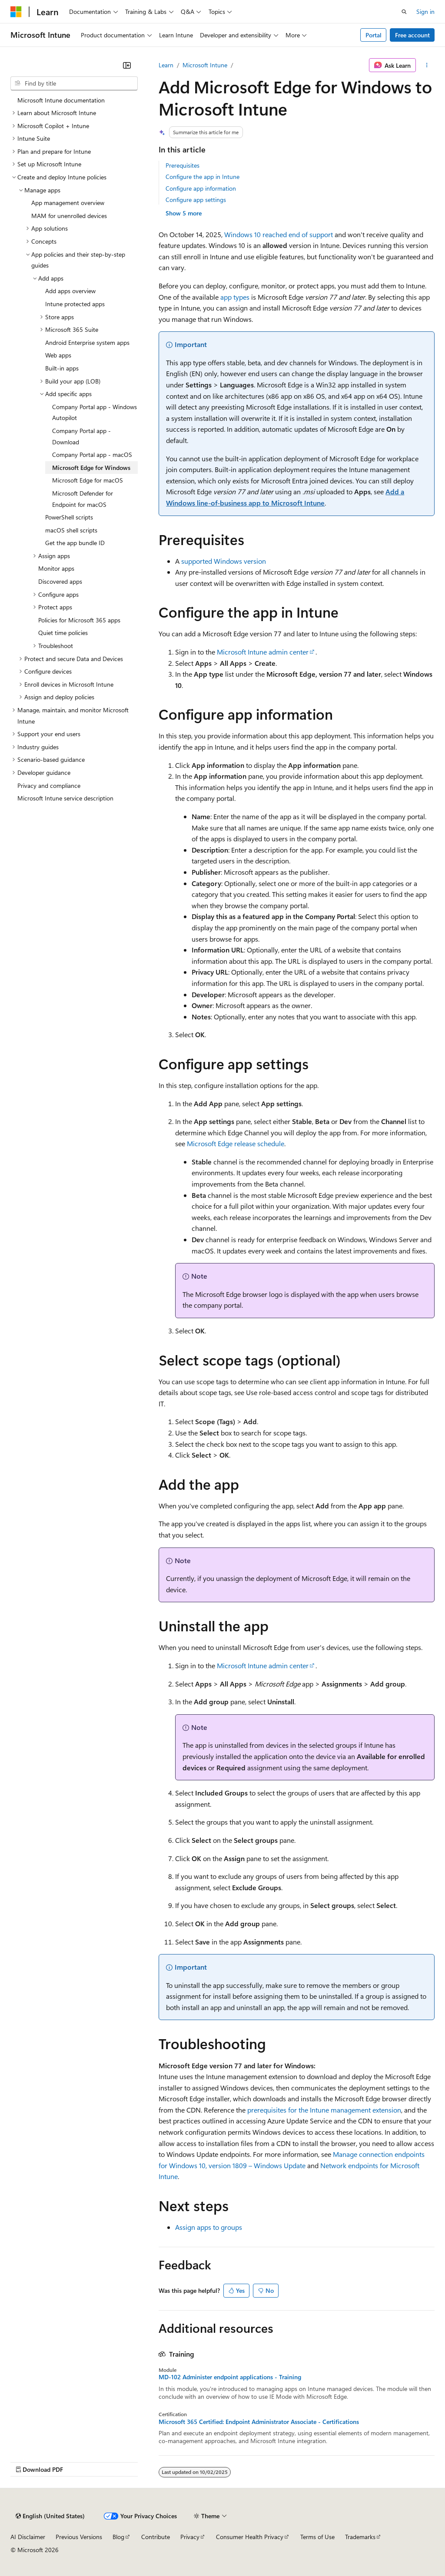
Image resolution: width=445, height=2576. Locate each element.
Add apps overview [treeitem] (70, 291)
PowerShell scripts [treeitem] (69, 517)
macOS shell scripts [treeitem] (71, 530)
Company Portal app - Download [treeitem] (81, 436)
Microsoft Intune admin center (263, 651)
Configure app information (201, 188)
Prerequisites (182, 165)
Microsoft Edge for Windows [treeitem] (91, 467)
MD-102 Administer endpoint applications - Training (230, 2377)
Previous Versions (79, 2537)
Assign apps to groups (208, 2227)
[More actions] (427, 65)
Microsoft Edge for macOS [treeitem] (87, 480)
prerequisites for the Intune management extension (324, 2109)
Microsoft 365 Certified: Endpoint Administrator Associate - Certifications (259, 2422)
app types (234, 296)
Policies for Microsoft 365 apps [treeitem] (79, 620)
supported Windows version (223, 560)
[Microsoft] (16, 11)
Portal (373, 35)
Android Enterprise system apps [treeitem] (87, 342)
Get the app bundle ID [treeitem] (75, 543)
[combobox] (74, 83)
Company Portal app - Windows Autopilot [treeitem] (94, 412)
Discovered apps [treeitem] (60, 581)
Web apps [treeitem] (58, 355)
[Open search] (404, 12)
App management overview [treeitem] (67, 202)
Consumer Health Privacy (249, 2537)
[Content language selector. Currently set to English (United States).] (50, 2516)
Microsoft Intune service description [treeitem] (65, 798)
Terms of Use (317, 2537)
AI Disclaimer (27, 2537)
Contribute (155, 2537)
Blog (118, 2537)
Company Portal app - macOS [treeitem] (92, 454)
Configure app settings (196, 199)
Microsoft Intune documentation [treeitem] (61, 100)
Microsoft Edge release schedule (235, 1143)
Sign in (425, 11)
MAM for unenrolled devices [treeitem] (69, 216)
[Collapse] (127, 65)
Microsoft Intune (205, 65)
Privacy (189, 2537)
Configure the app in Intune (202, 176)
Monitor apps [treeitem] (56, 568)
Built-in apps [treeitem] (62, 368)
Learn (166, 65)
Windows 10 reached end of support (278, 234)
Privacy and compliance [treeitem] (48, 785)
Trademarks (360, 2537)
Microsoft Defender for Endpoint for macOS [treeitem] (82, 499)
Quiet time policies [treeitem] (63, 632)
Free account (412, 35)
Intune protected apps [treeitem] (75, 304)
